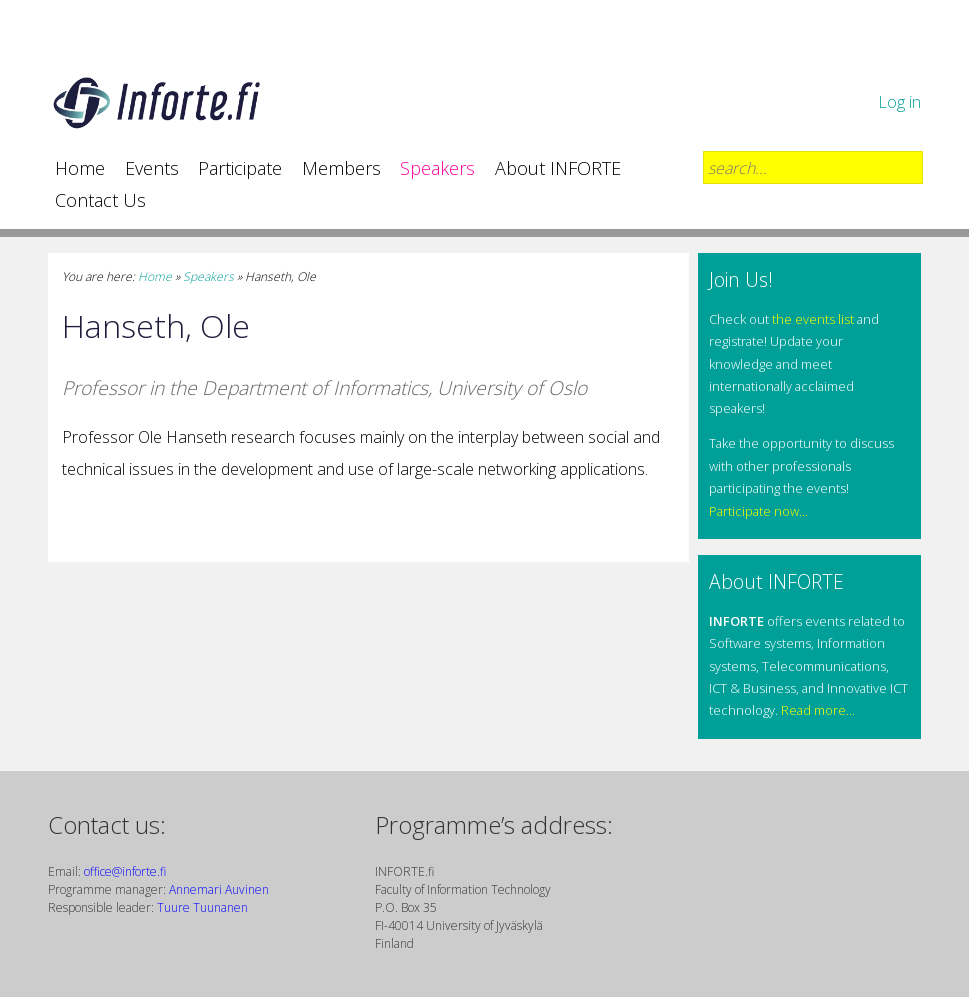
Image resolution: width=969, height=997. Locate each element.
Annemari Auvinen (219, 889)
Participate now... (758, 511)
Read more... (818, 710)
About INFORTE (558, 168)
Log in (899, 102)
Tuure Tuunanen (202, 907)
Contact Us (100, 200)
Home (80, 168)
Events (152, 168)
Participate (240, 168)
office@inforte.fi (125, 871)
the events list (813, 319)
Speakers (437, 168)
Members (341, 168)
